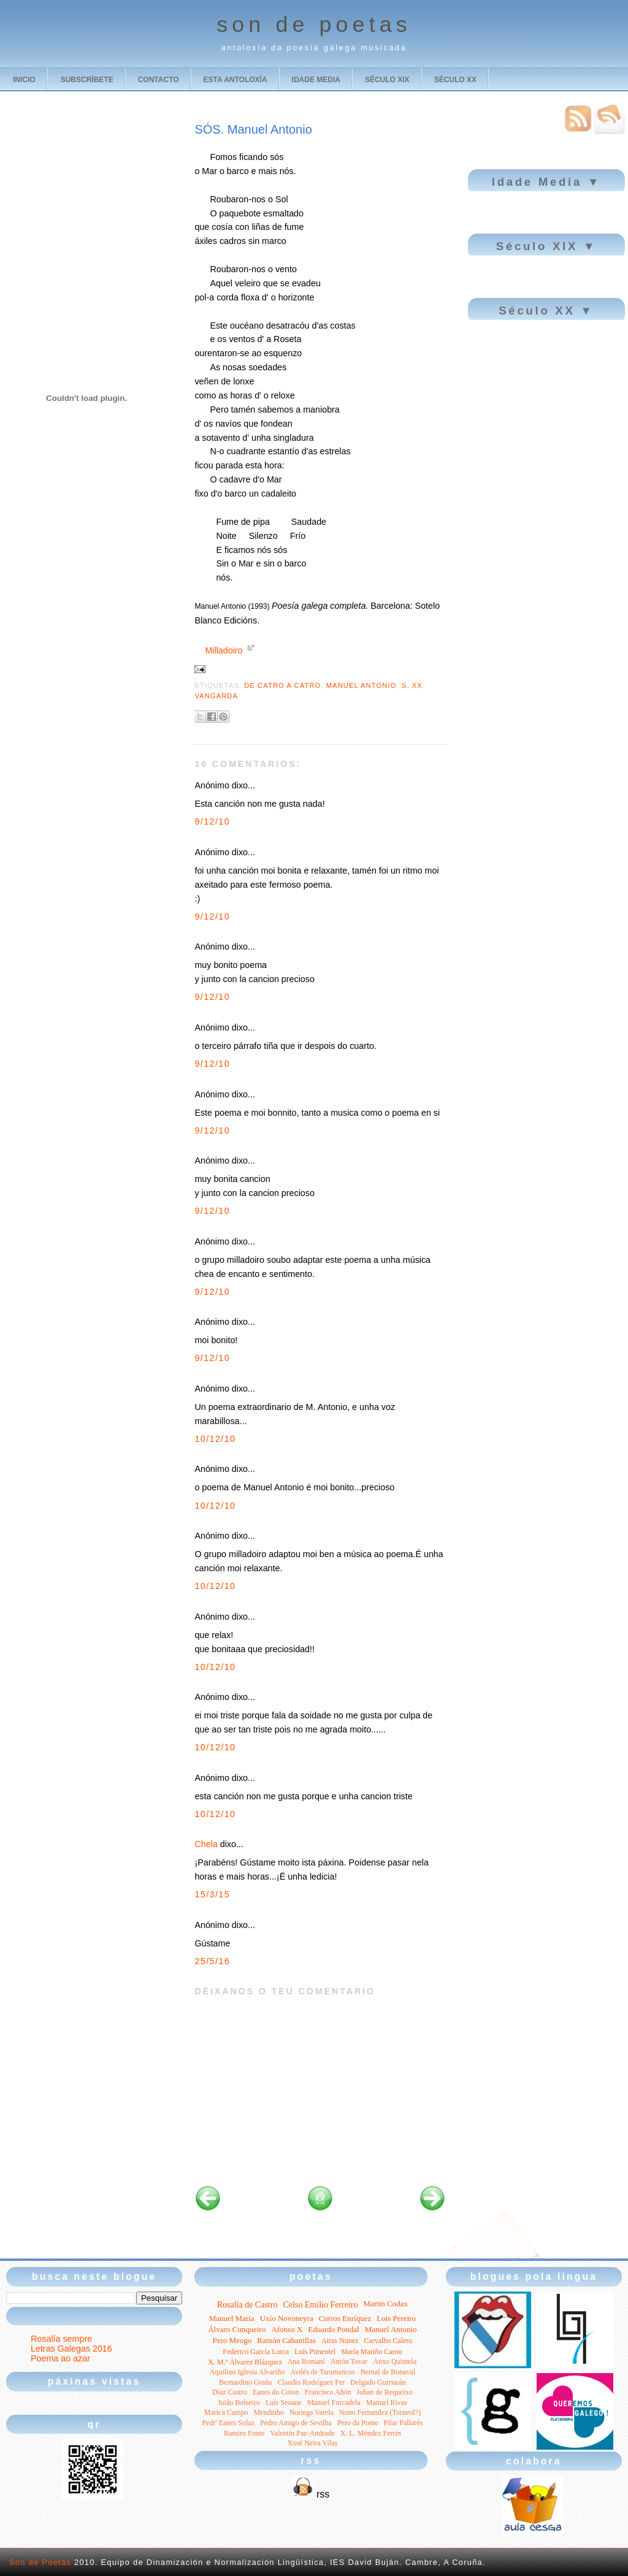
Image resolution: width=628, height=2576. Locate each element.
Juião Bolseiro (239, 2402)
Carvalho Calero (388, 2340)
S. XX (412, 685)
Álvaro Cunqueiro (237, 2329)
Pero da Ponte (357, 2422)
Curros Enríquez (345, 2318)
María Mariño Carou (371, 2351)
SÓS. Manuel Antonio (253, 129)
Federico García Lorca (256, 2351)
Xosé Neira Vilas (313, 2443)
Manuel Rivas (386, 2402)
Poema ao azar (60, 2358)
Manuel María (232, 2318)
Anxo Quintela (394, 2361)
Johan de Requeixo (385, 2392)
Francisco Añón (328, 2392)
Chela (205, 1844)
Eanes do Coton (276, 2392)
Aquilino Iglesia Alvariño (247, 2372)
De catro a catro (282, 685)
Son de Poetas (40, 2562)
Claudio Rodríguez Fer (311, 2382)
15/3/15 (212, 1894)
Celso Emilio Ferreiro (320, 2304)
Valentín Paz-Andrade (302, 2433)
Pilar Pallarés (403, 2422)
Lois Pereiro (396, 2318)
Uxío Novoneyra (286, 2318)
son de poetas (314, 24)
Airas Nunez (339, 2340)
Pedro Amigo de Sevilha (296, 2422)
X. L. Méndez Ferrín (370, 2433)
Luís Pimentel (314, 2351)
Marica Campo (226, 2412)
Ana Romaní (306, 2361)
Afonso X (286, 2329)
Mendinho (268, 2412)
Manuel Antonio (361, 685)
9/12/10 (212, 821)
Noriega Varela (311, 2412)
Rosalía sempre (61, 2339)
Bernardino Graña (245, 2382)
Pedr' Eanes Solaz (228, 2422)
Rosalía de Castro (247, 2304)
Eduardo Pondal (333, 2329)
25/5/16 (212, 1961)
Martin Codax (385, 2303)
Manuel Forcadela (334, 2402)
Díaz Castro (229, 2392)
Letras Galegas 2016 (71, 2348)
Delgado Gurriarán (377, 2382)
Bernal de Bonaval (388, 2372)
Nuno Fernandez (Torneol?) (380, 2412)
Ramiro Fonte (244, 2433)
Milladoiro (223, 650)
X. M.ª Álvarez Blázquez (244, 2362)
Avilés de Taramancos (322, 2372)
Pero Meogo (231, 2340)
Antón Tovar (349, 2361)
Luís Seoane (284, 2402)
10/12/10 (215, 1439)
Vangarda (216, 695)
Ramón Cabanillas (286, 2340)
